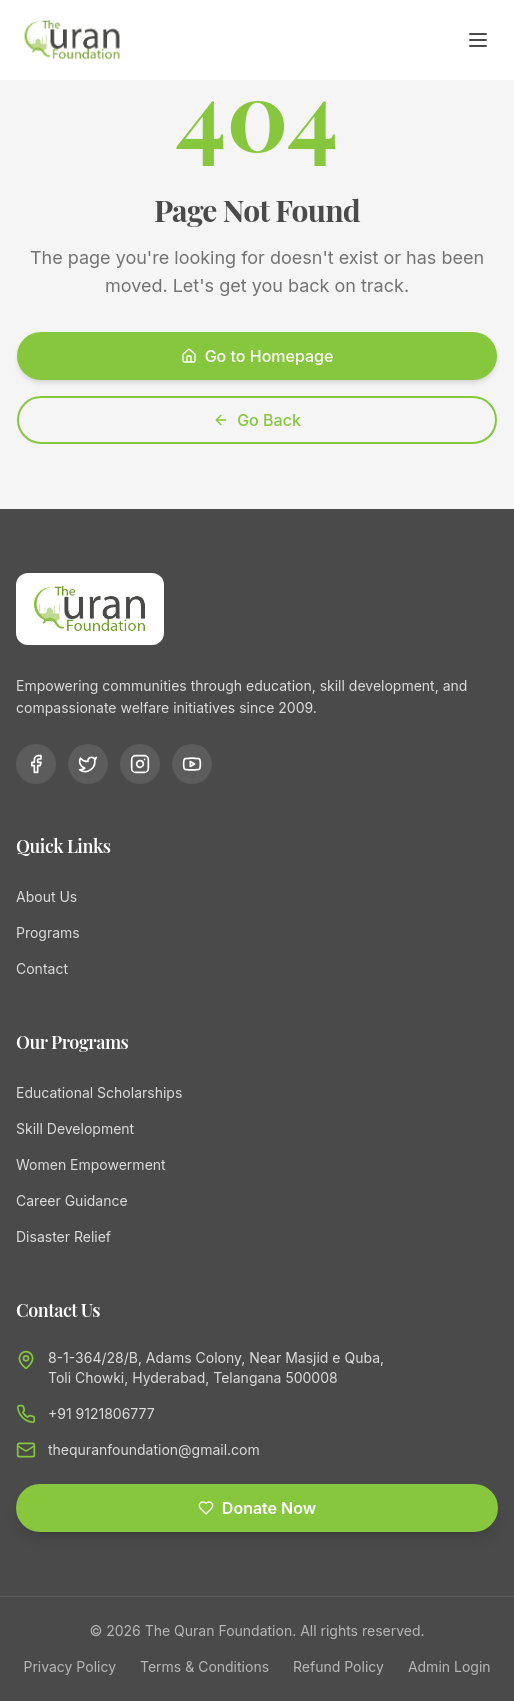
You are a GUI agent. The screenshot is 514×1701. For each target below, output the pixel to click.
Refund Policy (338, 1666)
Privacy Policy (69, 1666)
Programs (48, 932)
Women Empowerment (91, 1164)
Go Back (257, 420)
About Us (46, 896)
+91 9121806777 (101, 1413)
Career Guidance (72, 1200)
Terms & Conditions (204, 1666)
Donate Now (257, 1508)
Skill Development (75, 1128)
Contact (42, 968)
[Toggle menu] (478, 40)
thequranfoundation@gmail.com (154, 1449)
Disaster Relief (63, 1236)
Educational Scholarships (99, 1092)
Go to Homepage (257, 356)
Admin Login (449, 1666)
